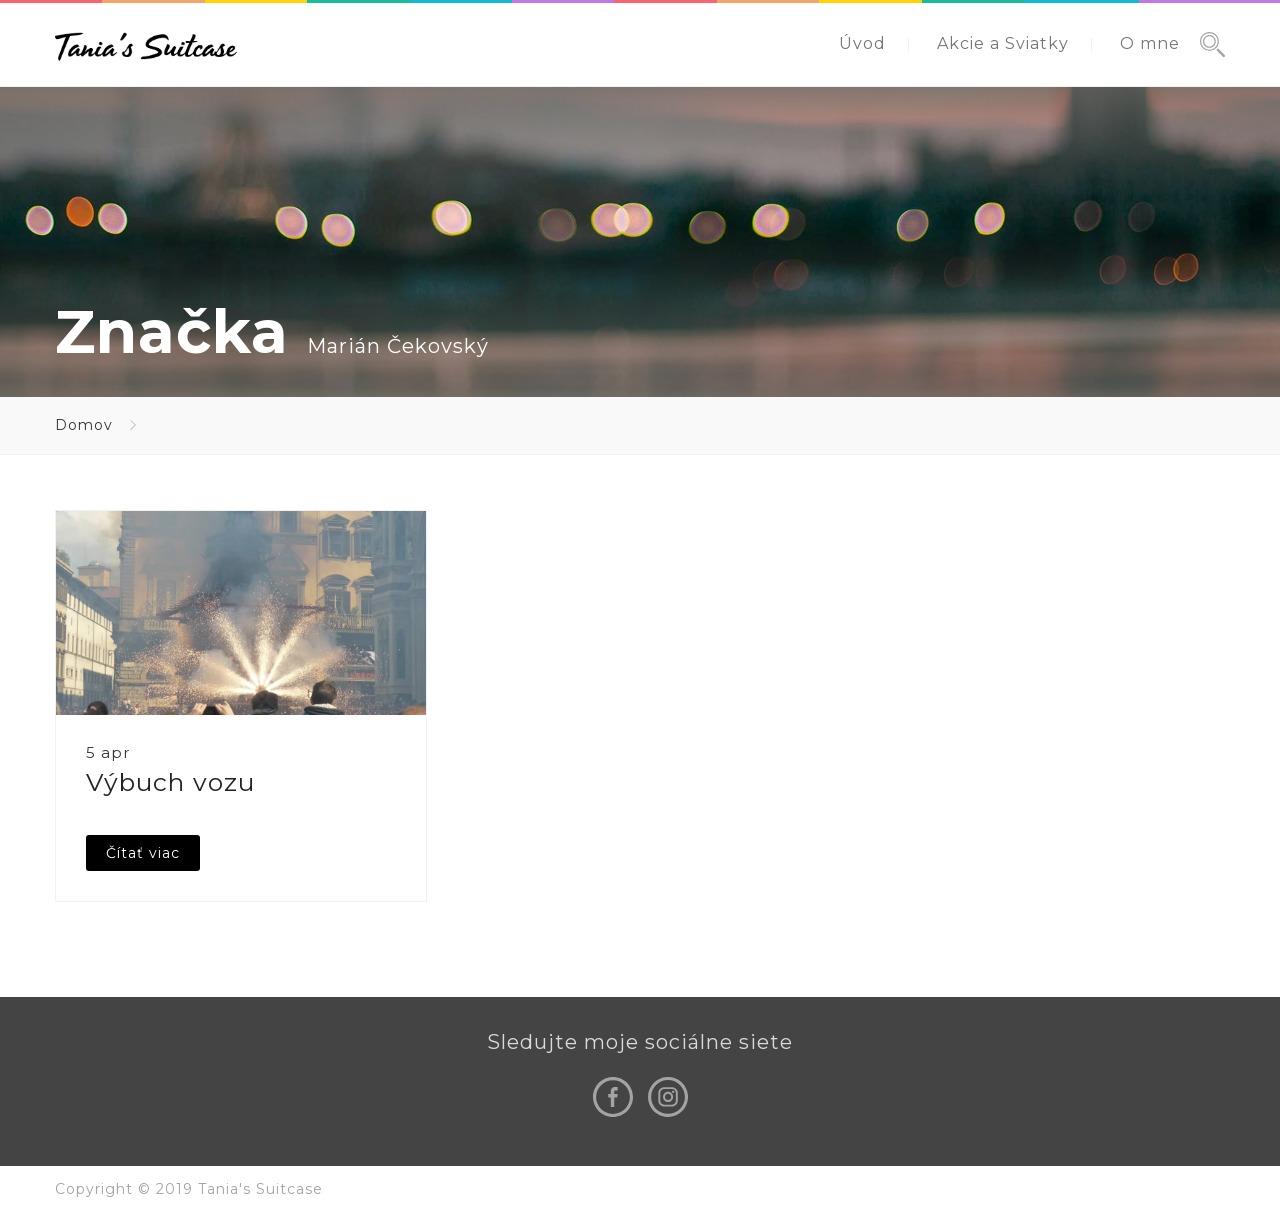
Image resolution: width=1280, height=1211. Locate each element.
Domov (84, 425)
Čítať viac (143, 853)
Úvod (862, 43)
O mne (1150, 43)
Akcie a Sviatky (1003, 43)
